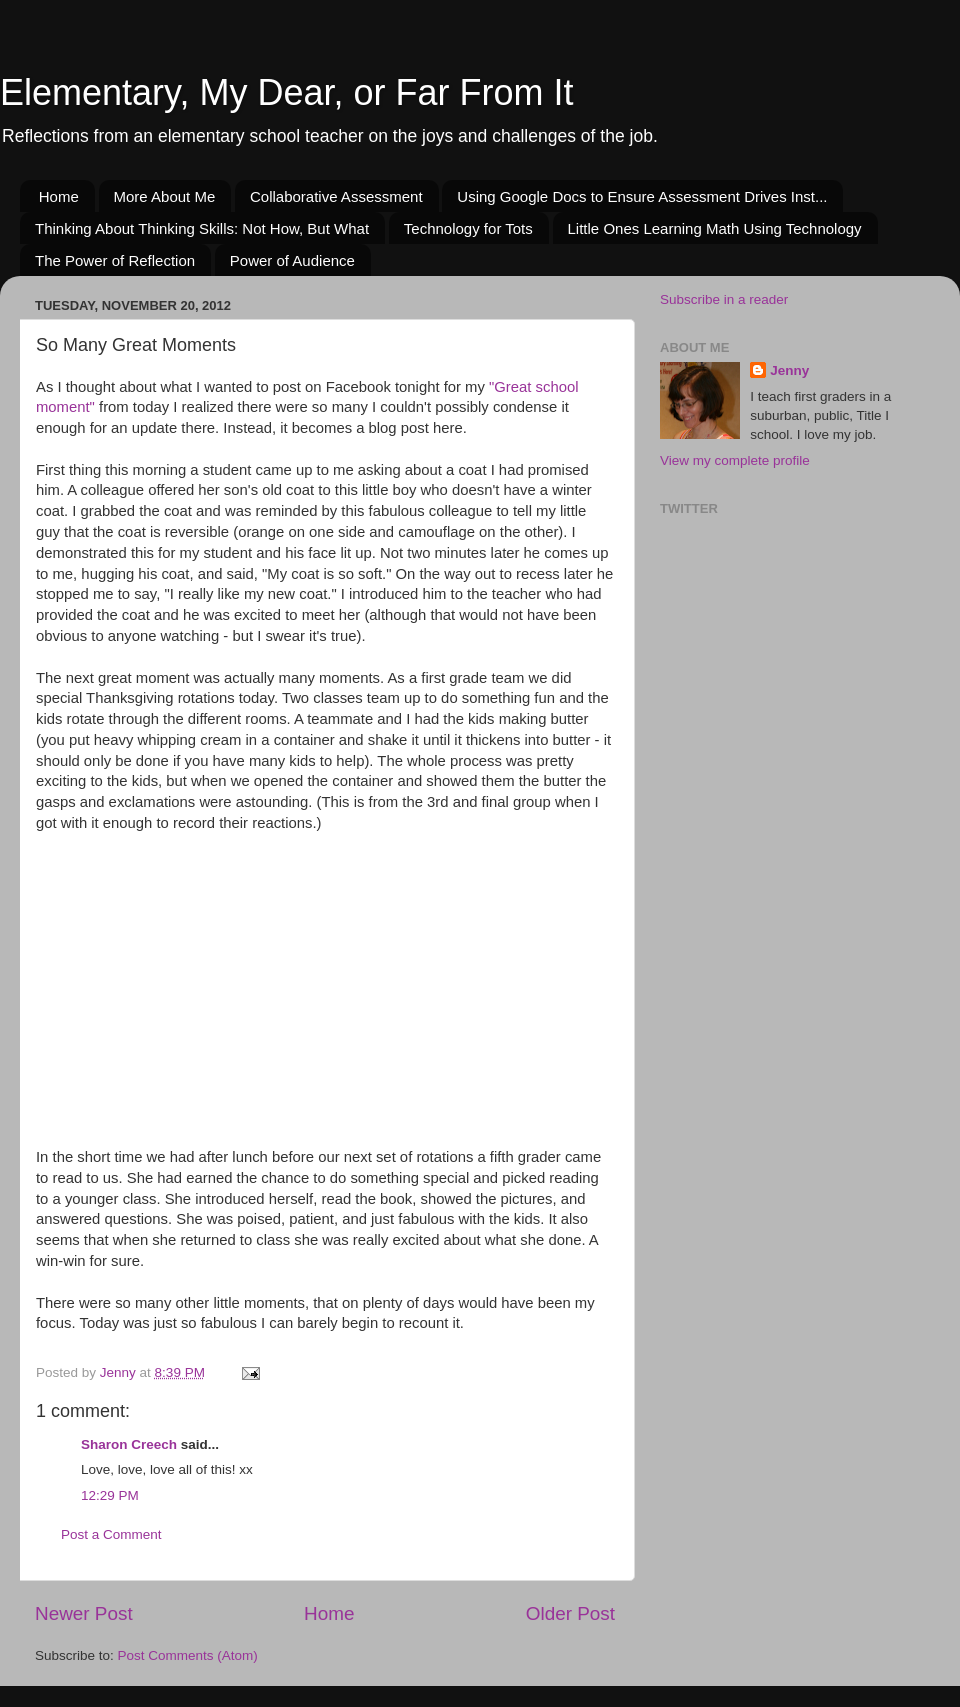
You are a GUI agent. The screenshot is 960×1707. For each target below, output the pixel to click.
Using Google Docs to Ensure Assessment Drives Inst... (642, 196)
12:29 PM (110, 1495)
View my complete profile (735, 460)
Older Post (570, 1613)
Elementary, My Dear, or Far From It (286, 92)
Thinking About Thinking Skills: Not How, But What (202, 228)
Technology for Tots (468, 228)
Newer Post (84, 1613)
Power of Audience (292, 260)
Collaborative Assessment (336, 196)
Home (59, 196)
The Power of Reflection (115, 260)
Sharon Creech (129, 1444)
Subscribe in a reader (724, 299)
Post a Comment (111, 1534)
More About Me (165, 196)
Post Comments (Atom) (188, 1655)
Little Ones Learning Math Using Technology (715, 228)
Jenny (789, 370)
